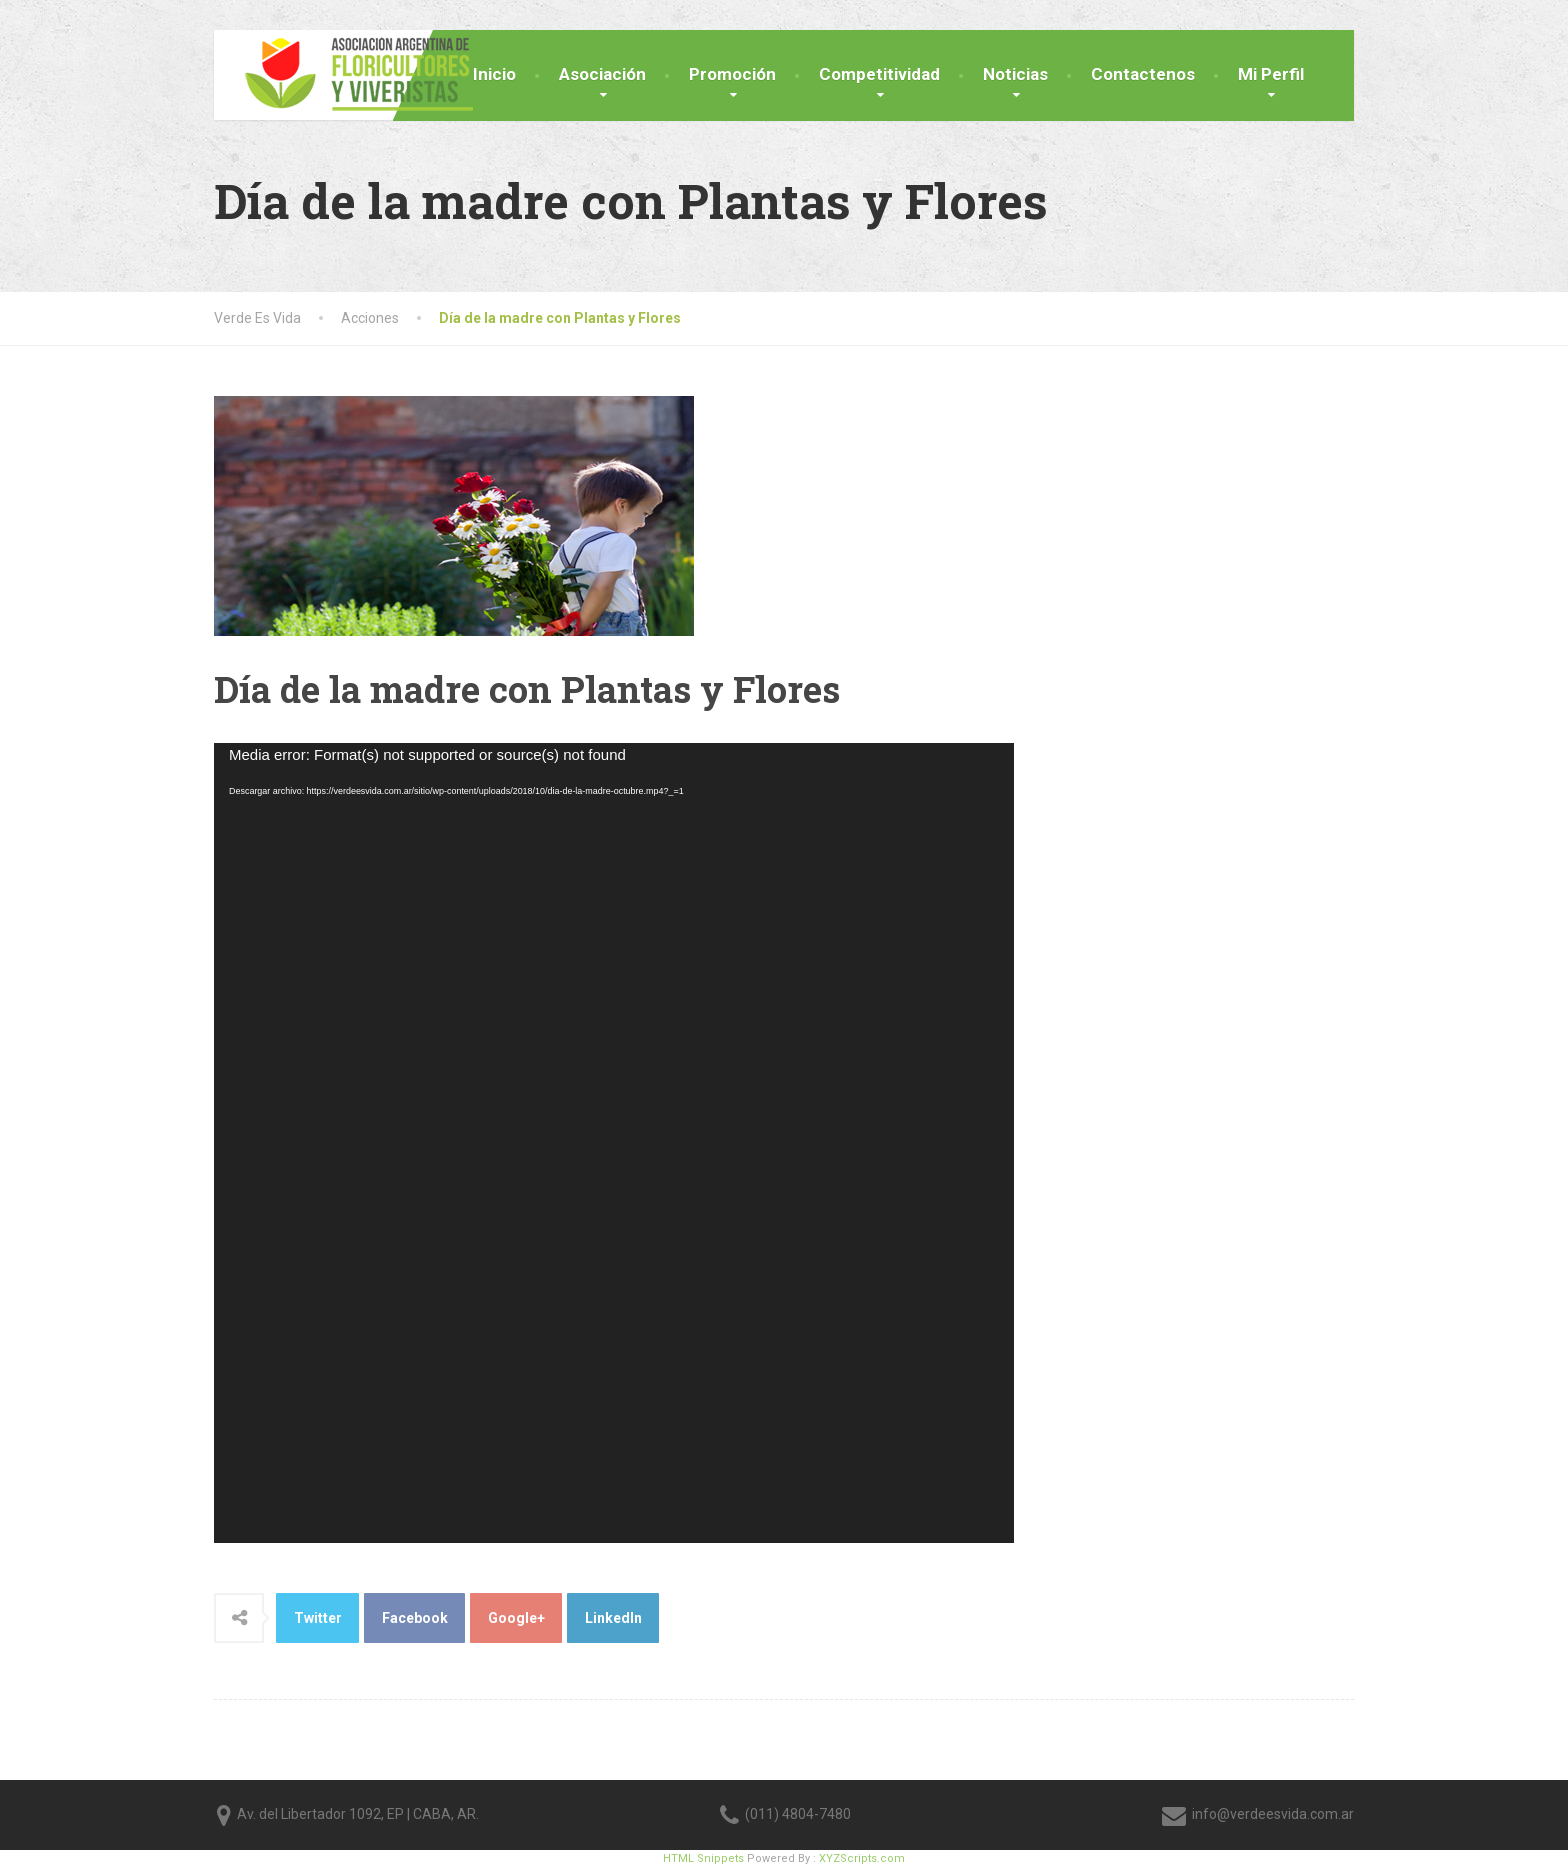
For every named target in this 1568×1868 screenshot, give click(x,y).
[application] (614, 1143)
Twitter (318, 1618)
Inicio (494, 74)
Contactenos (1143, 74)
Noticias (1015, 74)
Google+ (516, 1618)
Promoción (732, 74)
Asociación (602, 74)
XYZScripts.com (862, 1858)
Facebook (415, 1618)
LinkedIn (613, 1618)
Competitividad (879, 74)
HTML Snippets (703, 1858)
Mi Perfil (1271, 74)
